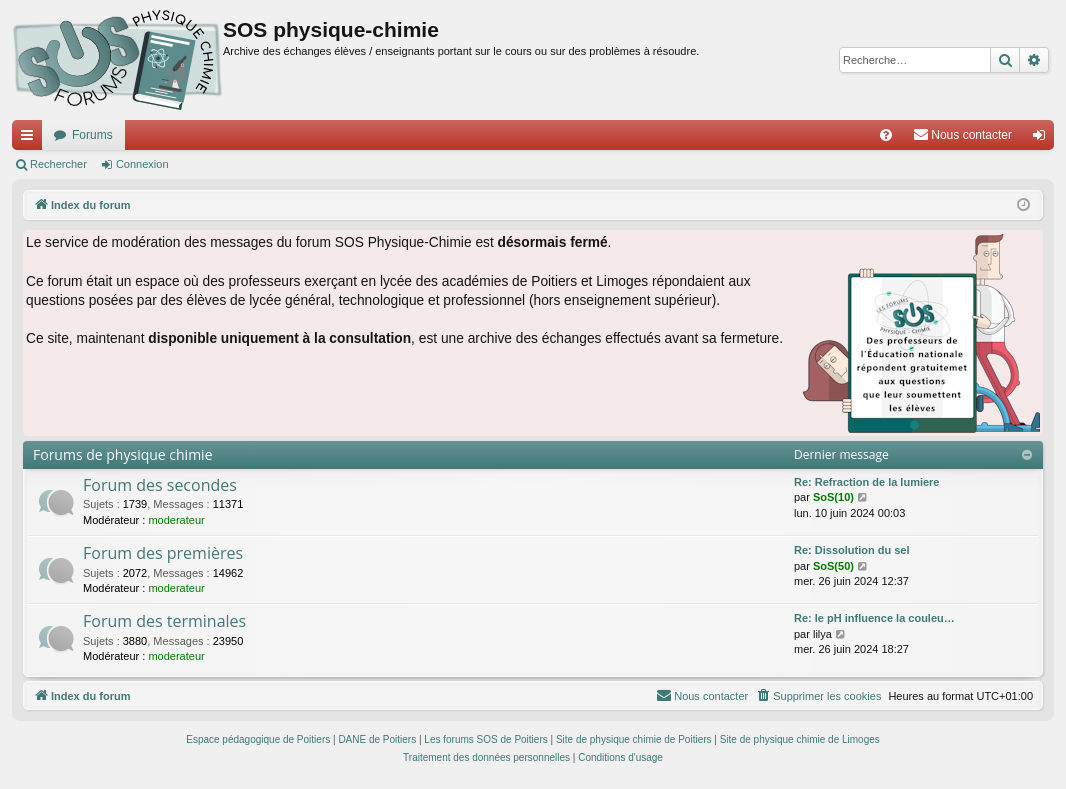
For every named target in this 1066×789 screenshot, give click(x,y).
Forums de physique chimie (123, 454)
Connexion (142, 164)
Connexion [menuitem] (1043, 139)
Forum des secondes (160, 485)
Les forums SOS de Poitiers (485, 739)
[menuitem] (886, 135)
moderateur (176, 520)
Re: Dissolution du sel (852, 550)
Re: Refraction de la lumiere (867, 482)
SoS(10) (833, 497)
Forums (92, 135)
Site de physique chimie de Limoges (800, 739)
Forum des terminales (164, 621)
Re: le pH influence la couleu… (874, 618)
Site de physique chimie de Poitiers (634, 739)
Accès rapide (31, 139)
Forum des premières (163, 553)
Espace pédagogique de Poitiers (258, 739)
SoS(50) (833, 566)
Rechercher (58, 164)
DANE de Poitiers (377, 739)
